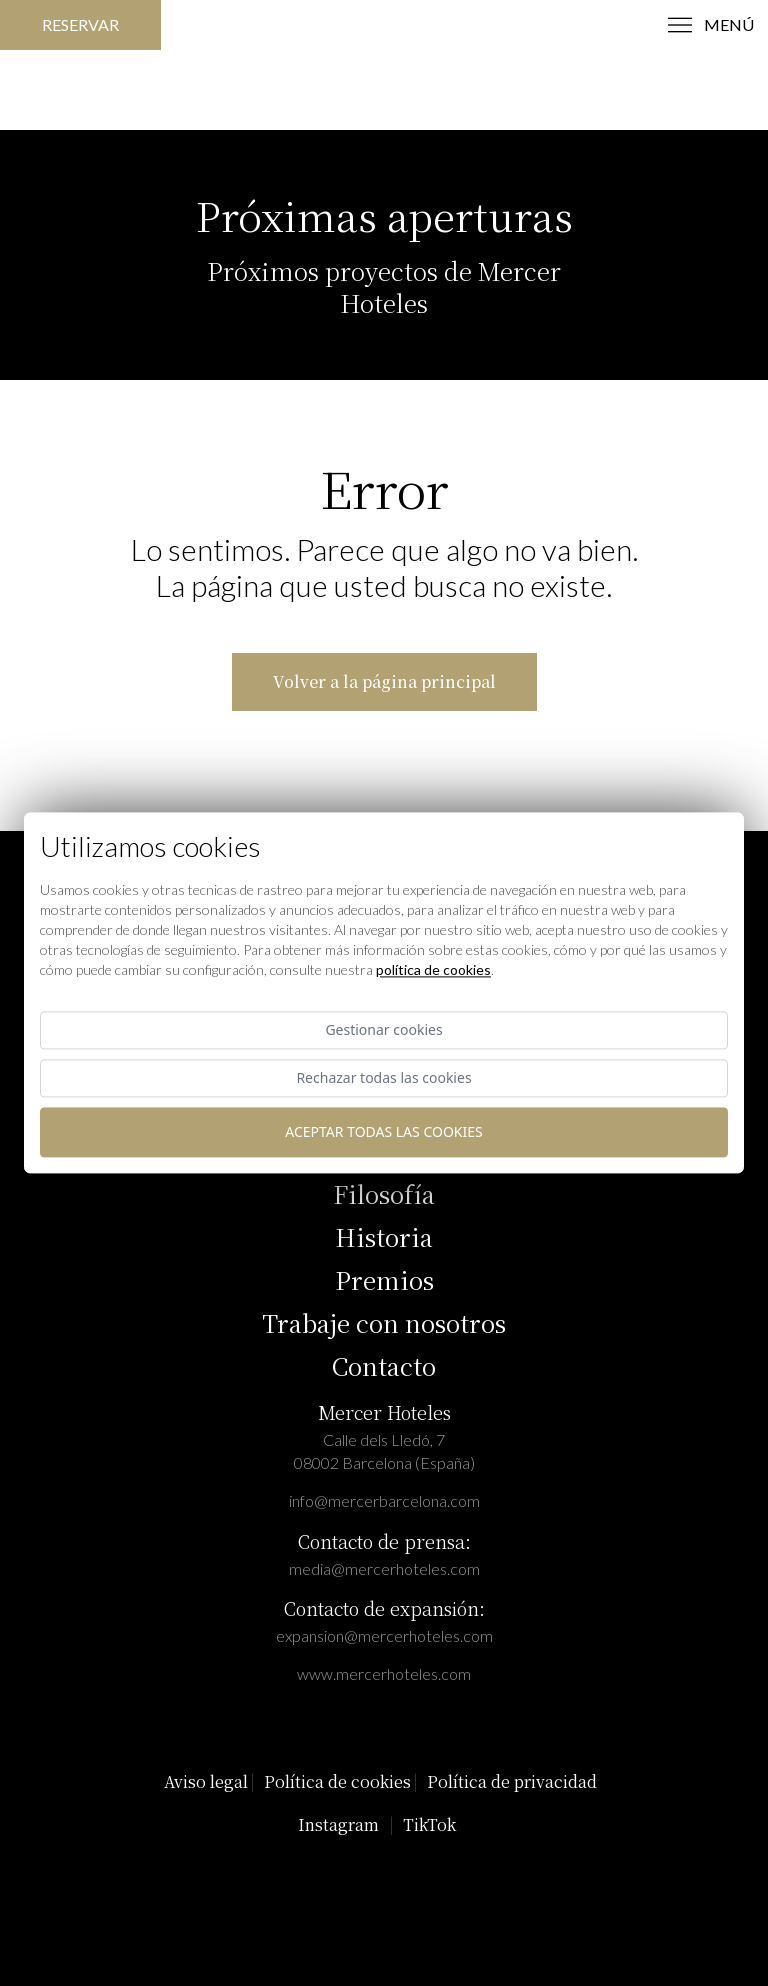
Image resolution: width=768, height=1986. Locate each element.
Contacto (384, 1365)
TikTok (429, 1824)
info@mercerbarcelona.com (384, 1500)
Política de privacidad (512, 1781)
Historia (384, 1236)
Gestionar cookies (383, 1029)
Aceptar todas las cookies (383, 1132)
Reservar (80, 24)
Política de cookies (337, 1781)
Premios (384, 1279)
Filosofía (384, 1193)
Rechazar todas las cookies (383, 1078)
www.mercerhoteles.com (384, 1673)
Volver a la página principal (384, 681)
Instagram (338, 1824)
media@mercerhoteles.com (384, 1568)
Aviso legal (206, 1781)
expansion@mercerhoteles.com (384, 1635)
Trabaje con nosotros (384, 1322)
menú (711, 25)
